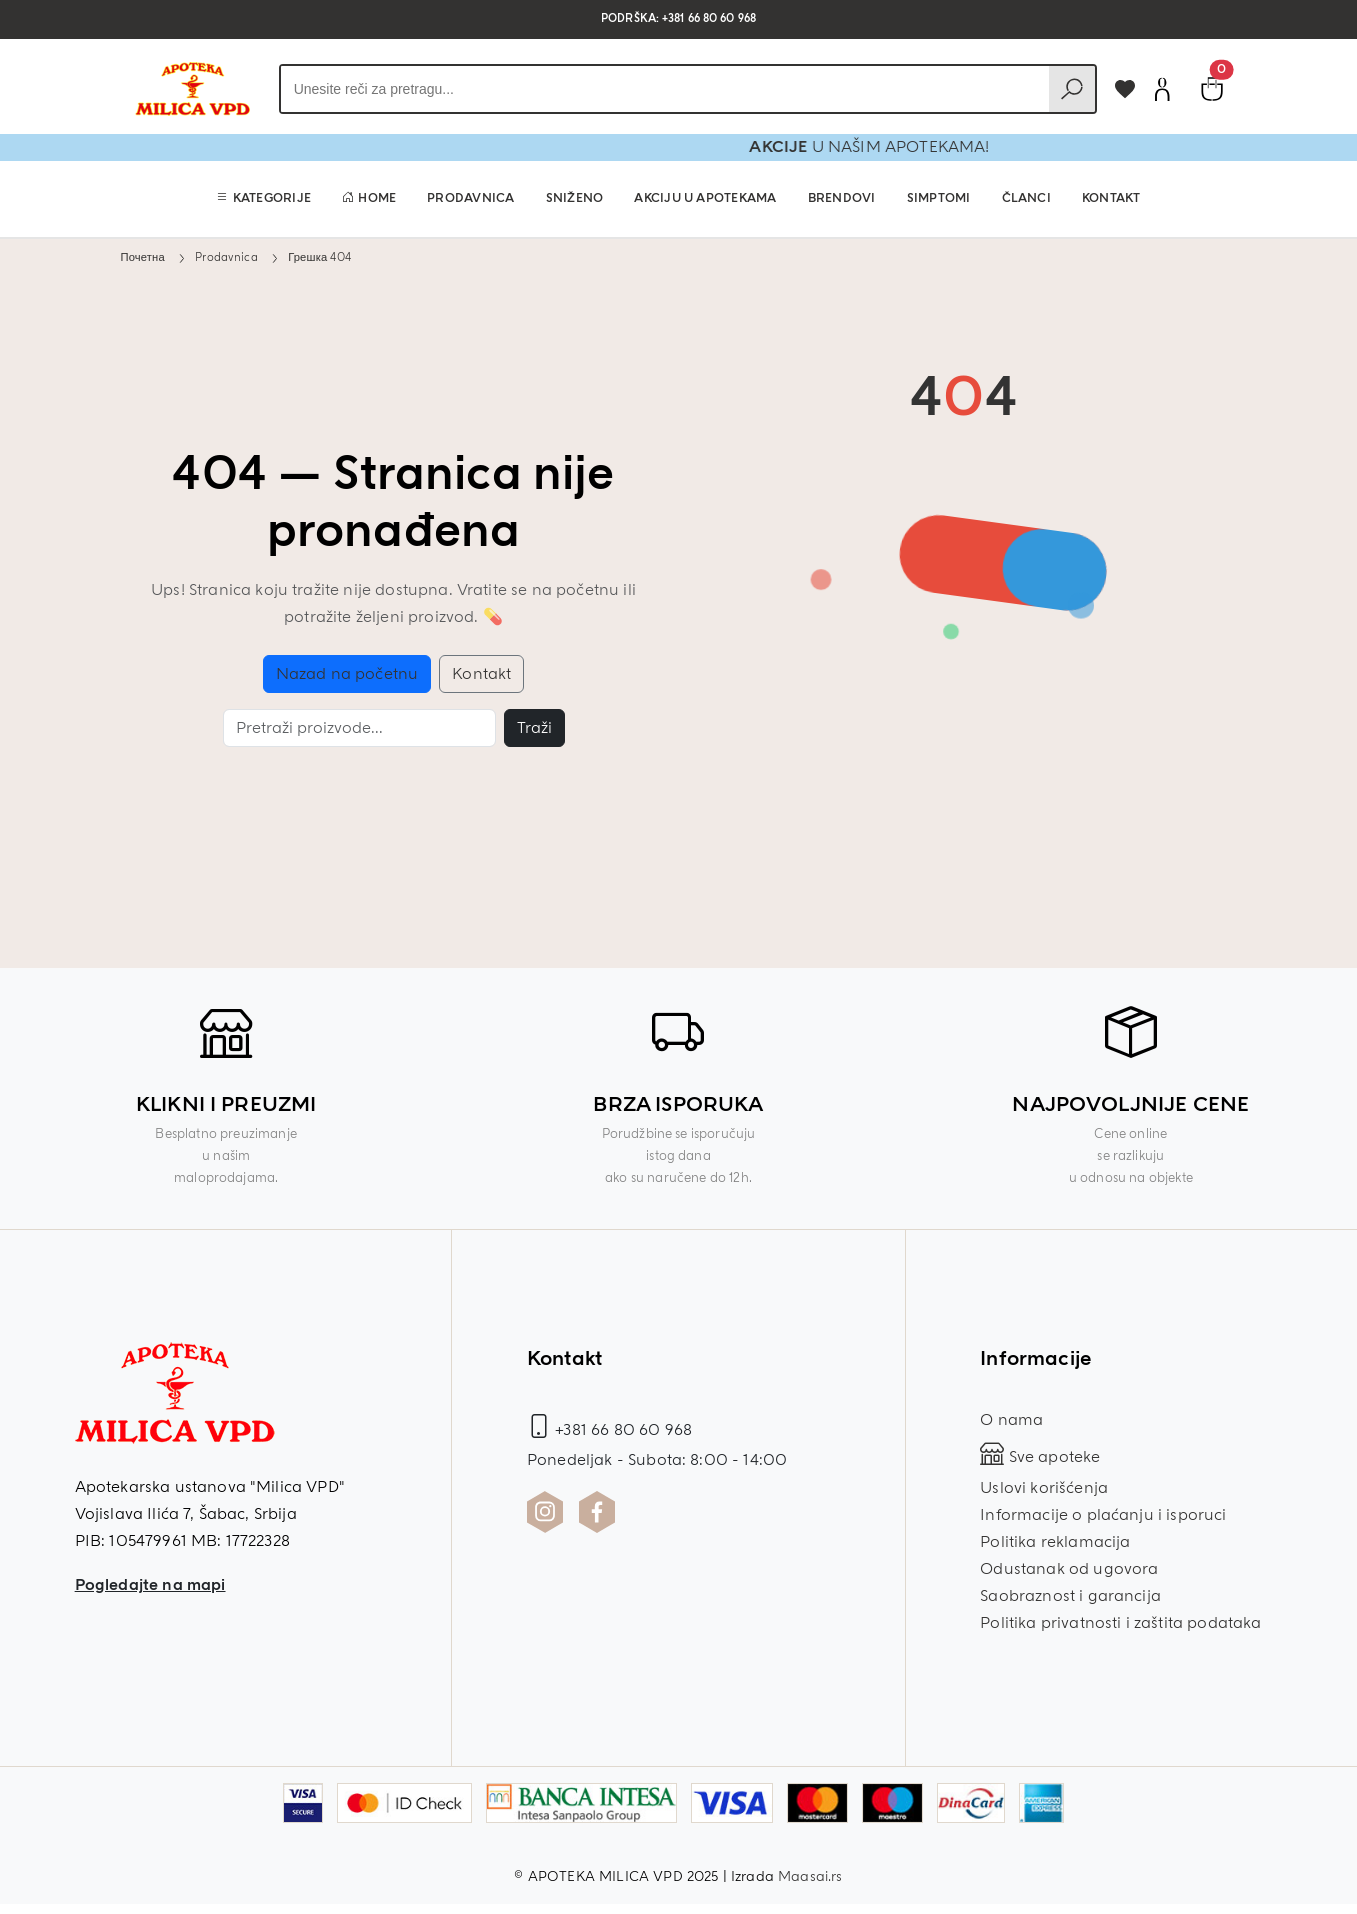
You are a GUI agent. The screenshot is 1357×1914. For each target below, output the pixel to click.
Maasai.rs (810, 1876)
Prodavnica (470, 198)
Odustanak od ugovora (1069, 1569)
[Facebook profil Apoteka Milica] (597, 1512)
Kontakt (1111, 198)
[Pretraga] (359, 728)
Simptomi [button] (939, 198)
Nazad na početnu (347, 674)
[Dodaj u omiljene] (1125, 89)
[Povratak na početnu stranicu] (192, 89)
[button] (263, 199)
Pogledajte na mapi (150, 1585)
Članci (1026, 198)
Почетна (143, 257)
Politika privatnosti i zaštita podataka (1120, 1623)
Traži (534, 728)
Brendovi (842, 198)
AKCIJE (844, 147)
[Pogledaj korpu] (1212, 89)
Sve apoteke (1040, 1457)
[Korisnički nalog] (1162, 89)
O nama (1011, 1420)
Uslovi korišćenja (1044, 1488)
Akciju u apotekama (705, 198)
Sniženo (575, 198)
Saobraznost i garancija (1070, 1596)
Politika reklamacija (1055, 1542)
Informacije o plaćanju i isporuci (1103, 1515)
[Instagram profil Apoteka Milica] (545, 1512)
